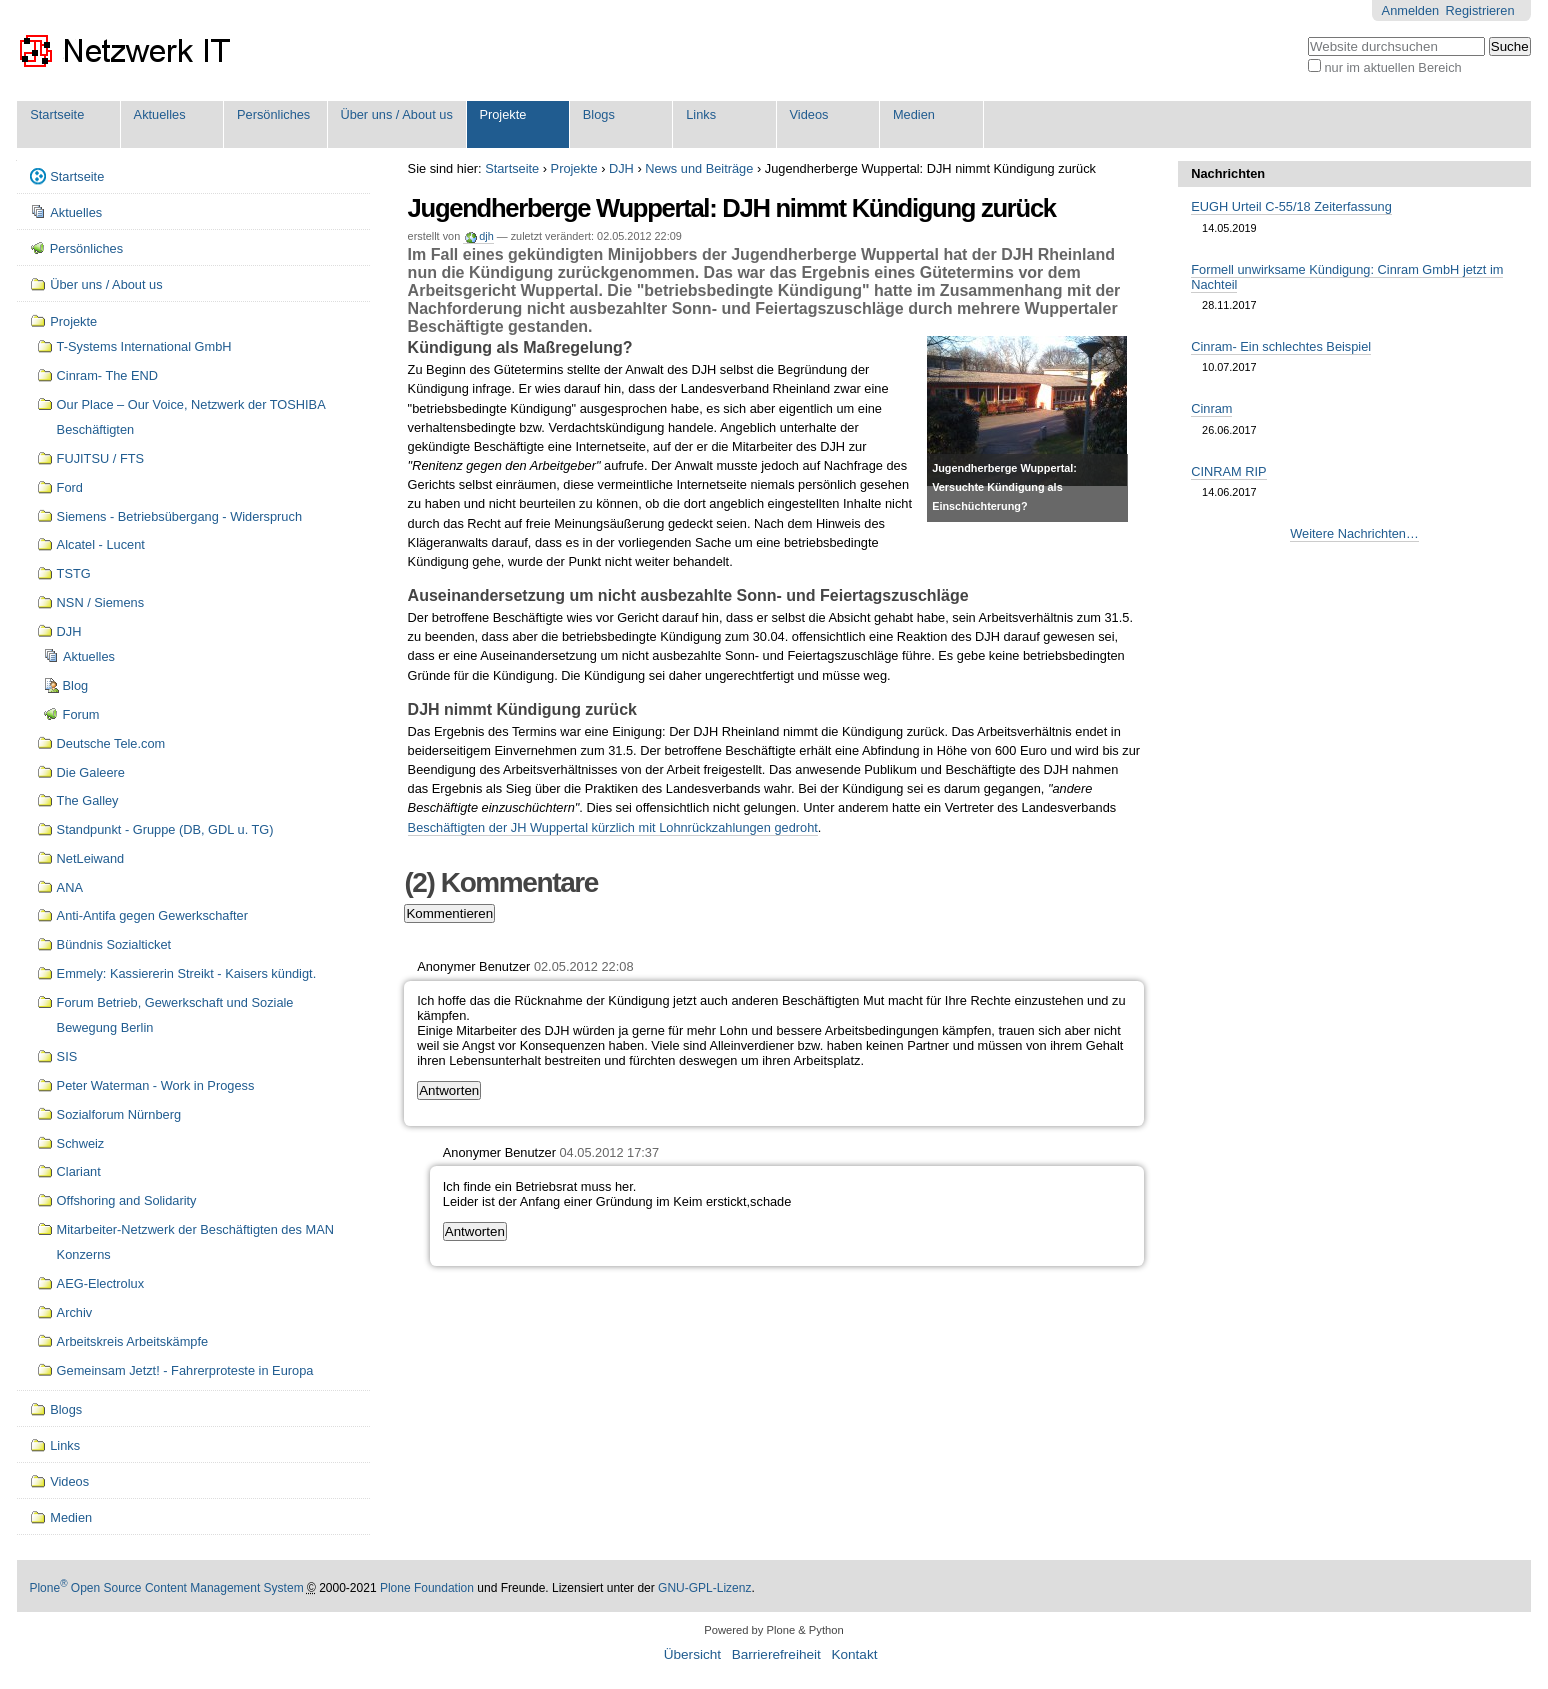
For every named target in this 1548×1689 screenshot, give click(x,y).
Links (701, 114)
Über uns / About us (396, 114)
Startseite (57, 114)
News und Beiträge (699, 168)
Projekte (502, 114)
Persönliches (273, 114)
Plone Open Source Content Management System (166, 1588)
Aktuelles (160, 114)
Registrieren (1480, 10)
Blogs (599, 114)
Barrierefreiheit (776, 1654)
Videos (809, 114)
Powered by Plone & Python (773, 1630)
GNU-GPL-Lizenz (704, 1588)
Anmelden (1411, 10)
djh (486, 236)
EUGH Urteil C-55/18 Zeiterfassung (1291, 206)
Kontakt (854, 1654)
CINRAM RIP (1228, 471)
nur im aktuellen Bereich (1392, 67)
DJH (621, 168)
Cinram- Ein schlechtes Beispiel (1281, 346)
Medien (914, 114)
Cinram (1211, 408)
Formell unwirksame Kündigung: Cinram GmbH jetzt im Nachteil (1347, 277)
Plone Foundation (427, 1588)
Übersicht (692, 1654)
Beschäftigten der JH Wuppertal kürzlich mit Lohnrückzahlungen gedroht (613, 827)
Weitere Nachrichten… (1354, 533)
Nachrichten (1228, 173)
